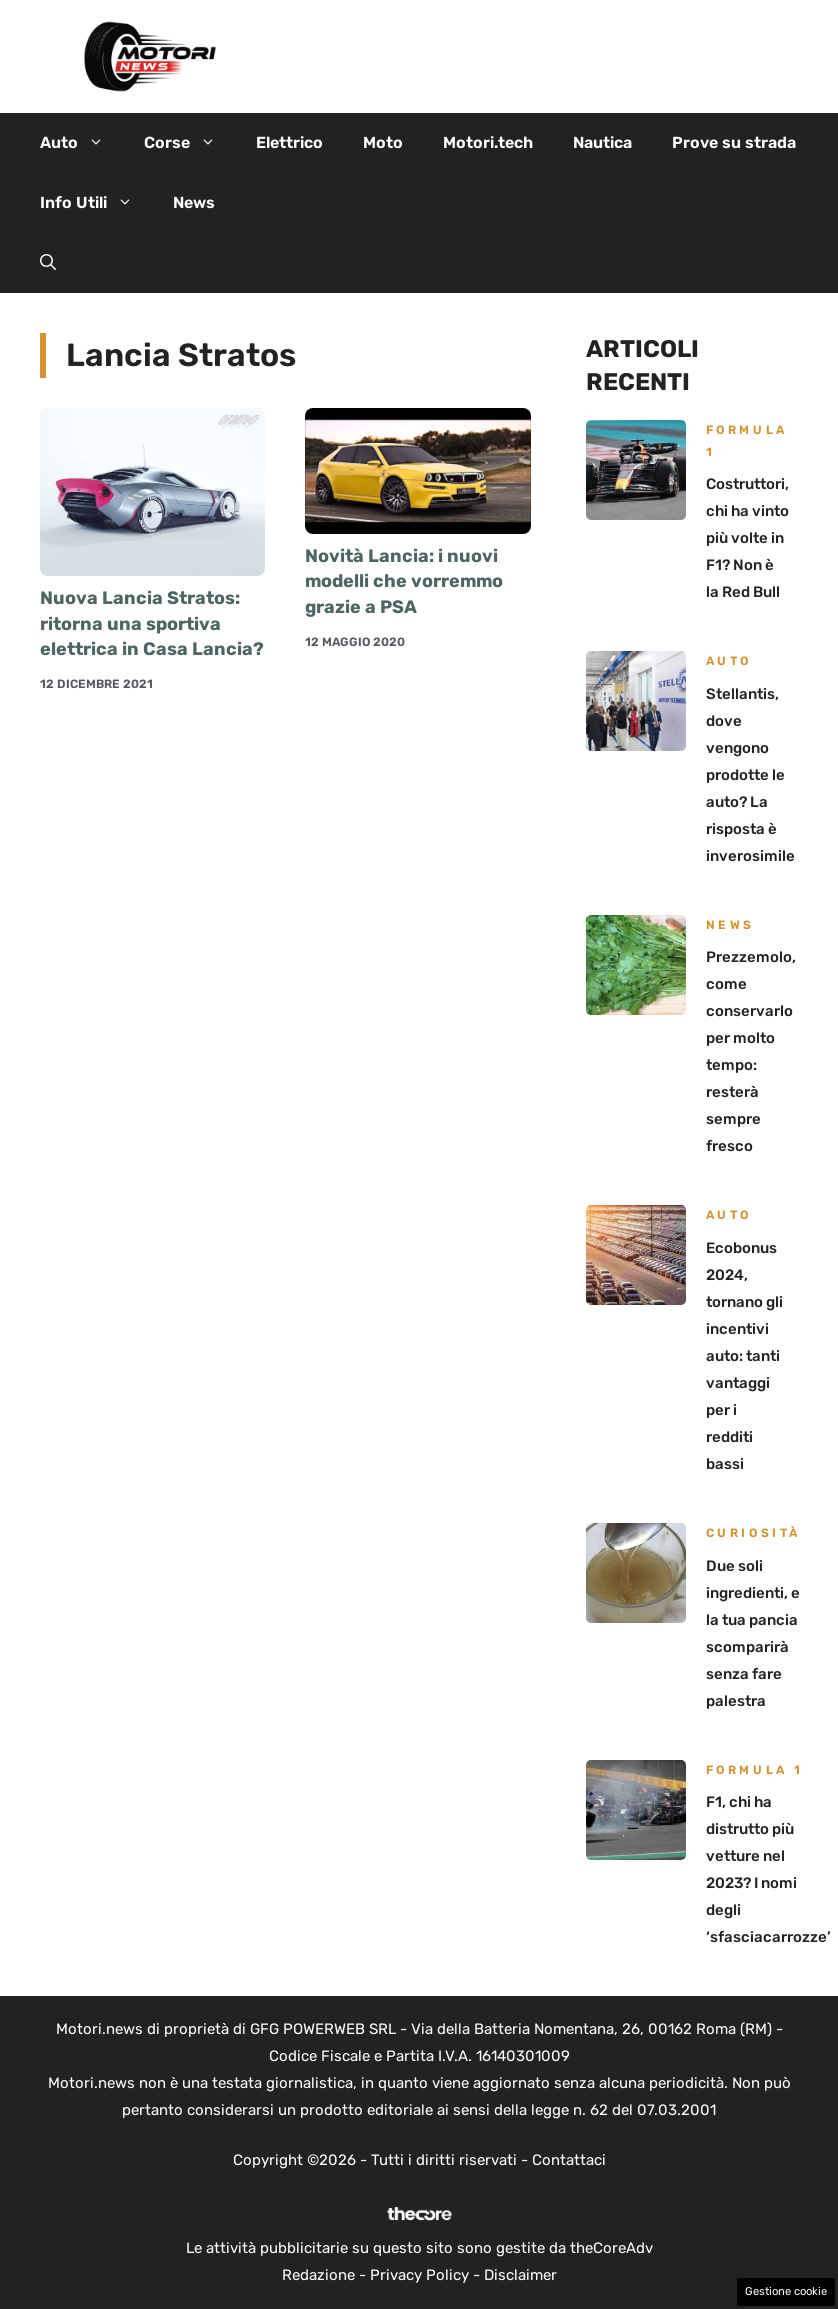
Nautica (602, 142)
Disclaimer (520, 2275)
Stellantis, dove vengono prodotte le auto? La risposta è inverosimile (750, 775)
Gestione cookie (786, 2291)
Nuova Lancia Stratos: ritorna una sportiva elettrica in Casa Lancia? (152, 623)
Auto (82, 143)
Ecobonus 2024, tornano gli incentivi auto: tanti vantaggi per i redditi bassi (744, 1356)
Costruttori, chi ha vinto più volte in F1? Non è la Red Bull (747, 538)
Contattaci (569, 2160)
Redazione (318, 2275)
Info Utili (96, 203)
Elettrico (289, 142)
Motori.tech (488, 142)
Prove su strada (734, 142)
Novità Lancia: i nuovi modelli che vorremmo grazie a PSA (404, 581)
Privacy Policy (419, 2275)
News (194, 202)
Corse (190, 143)
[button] (48, 263)
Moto (383, 142)
